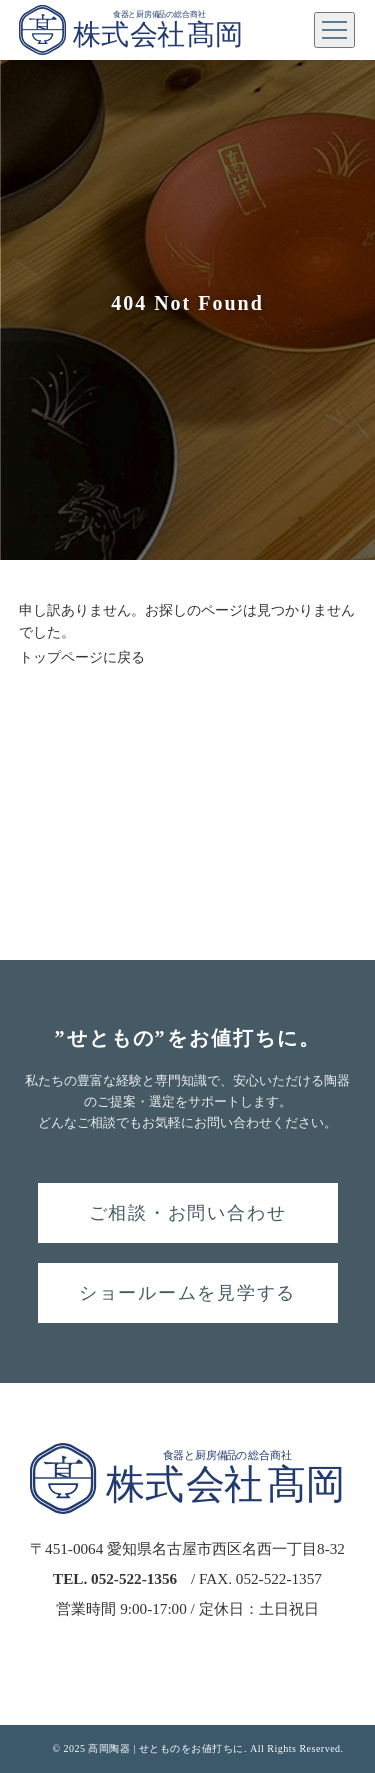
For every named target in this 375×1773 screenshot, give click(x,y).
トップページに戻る (82, 657)
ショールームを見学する (187, 1293)
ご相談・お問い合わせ (188, 1213)
